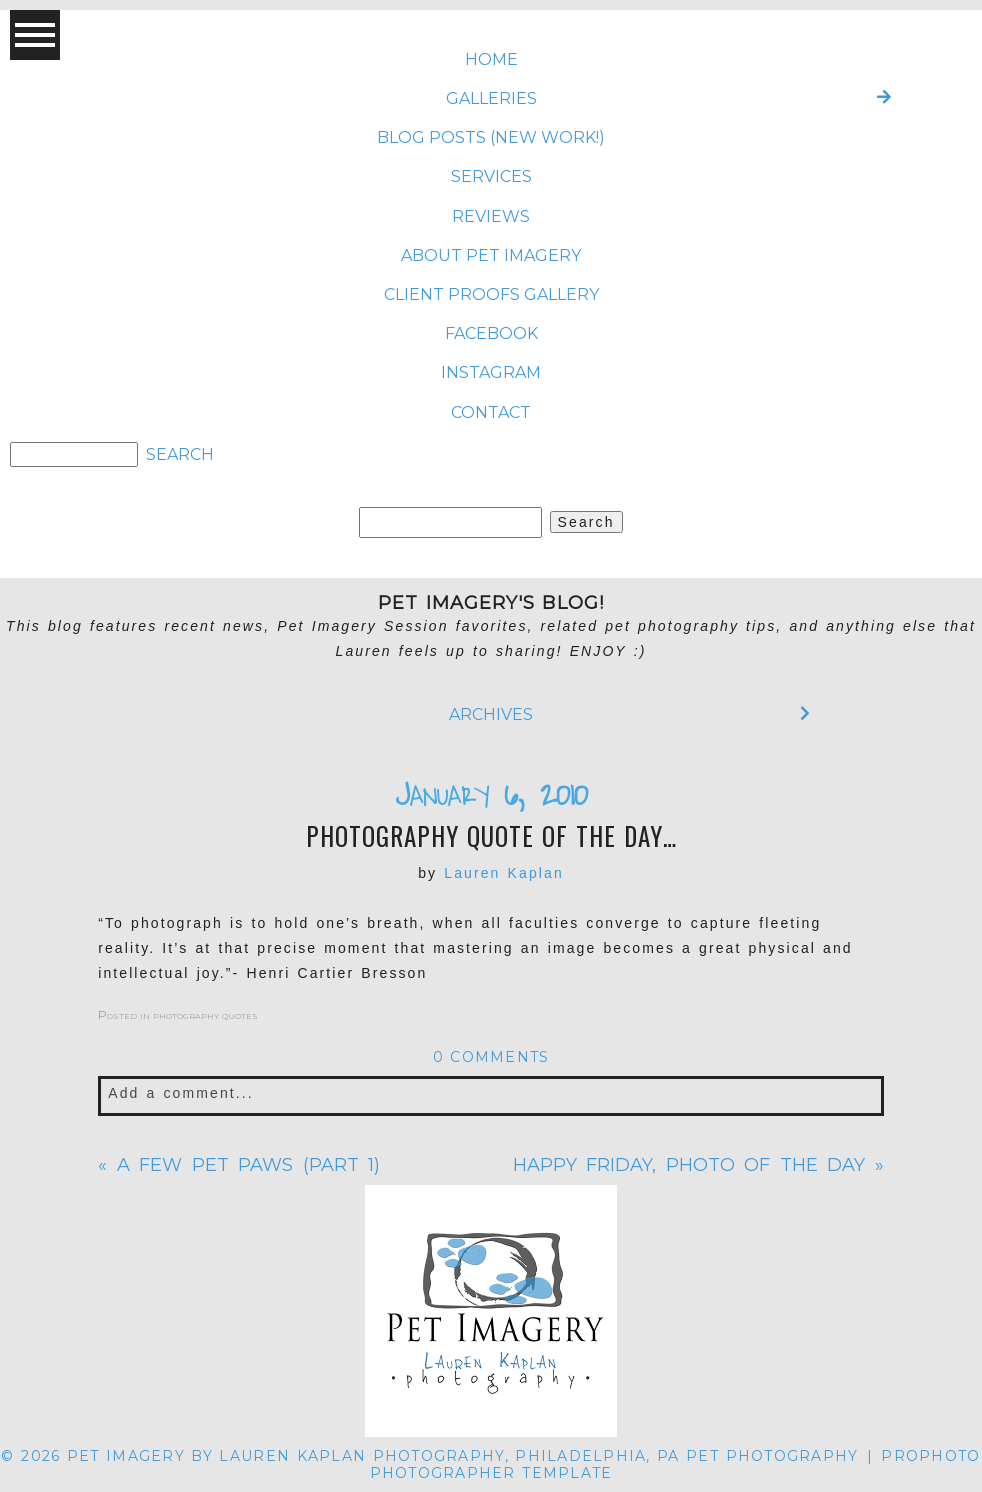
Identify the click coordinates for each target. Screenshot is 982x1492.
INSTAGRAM (491, 372)
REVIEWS (491, 216)
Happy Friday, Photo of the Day (689, 1165)
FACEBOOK (491, 333)
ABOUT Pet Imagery (491, 255)
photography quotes (205, 1014)
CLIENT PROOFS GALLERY (491, 294)
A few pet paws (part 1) (249, 1165)
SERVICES (491, 176)
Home (491, 59)
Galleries (491, 98)
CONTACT (491, 412)
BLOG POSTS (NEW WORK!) (491, 137)
